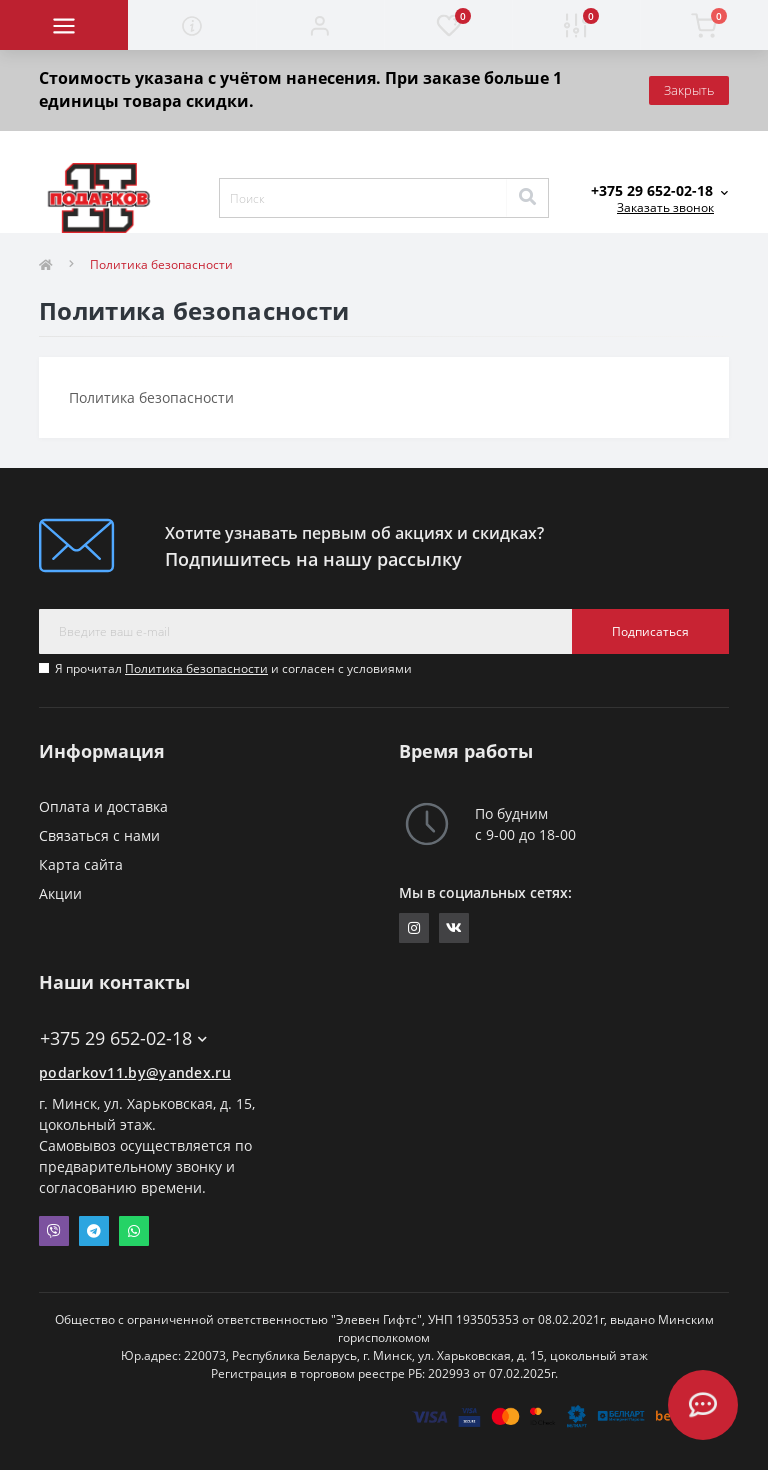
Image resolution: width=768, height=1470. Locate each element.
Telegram (94, 1231)
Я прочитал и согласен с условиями (233, 668)
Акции (60, 893)
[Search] (527, 198)
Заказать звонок (665, 207)
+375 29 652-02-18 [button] (123, 1038)
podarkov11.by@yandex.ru (135, 1072)
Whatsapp (134, 1231)
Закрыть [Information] (689, 90)
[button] (320, 25)
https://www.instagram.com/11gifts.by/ (414, 928)
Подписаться (650, 631)
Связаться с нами (99, 835)
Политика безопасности (196, 668)
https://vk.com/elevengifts (454, 928)
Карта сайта (81, 864)
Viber (54, 1231)
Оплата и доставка (103, 806)
